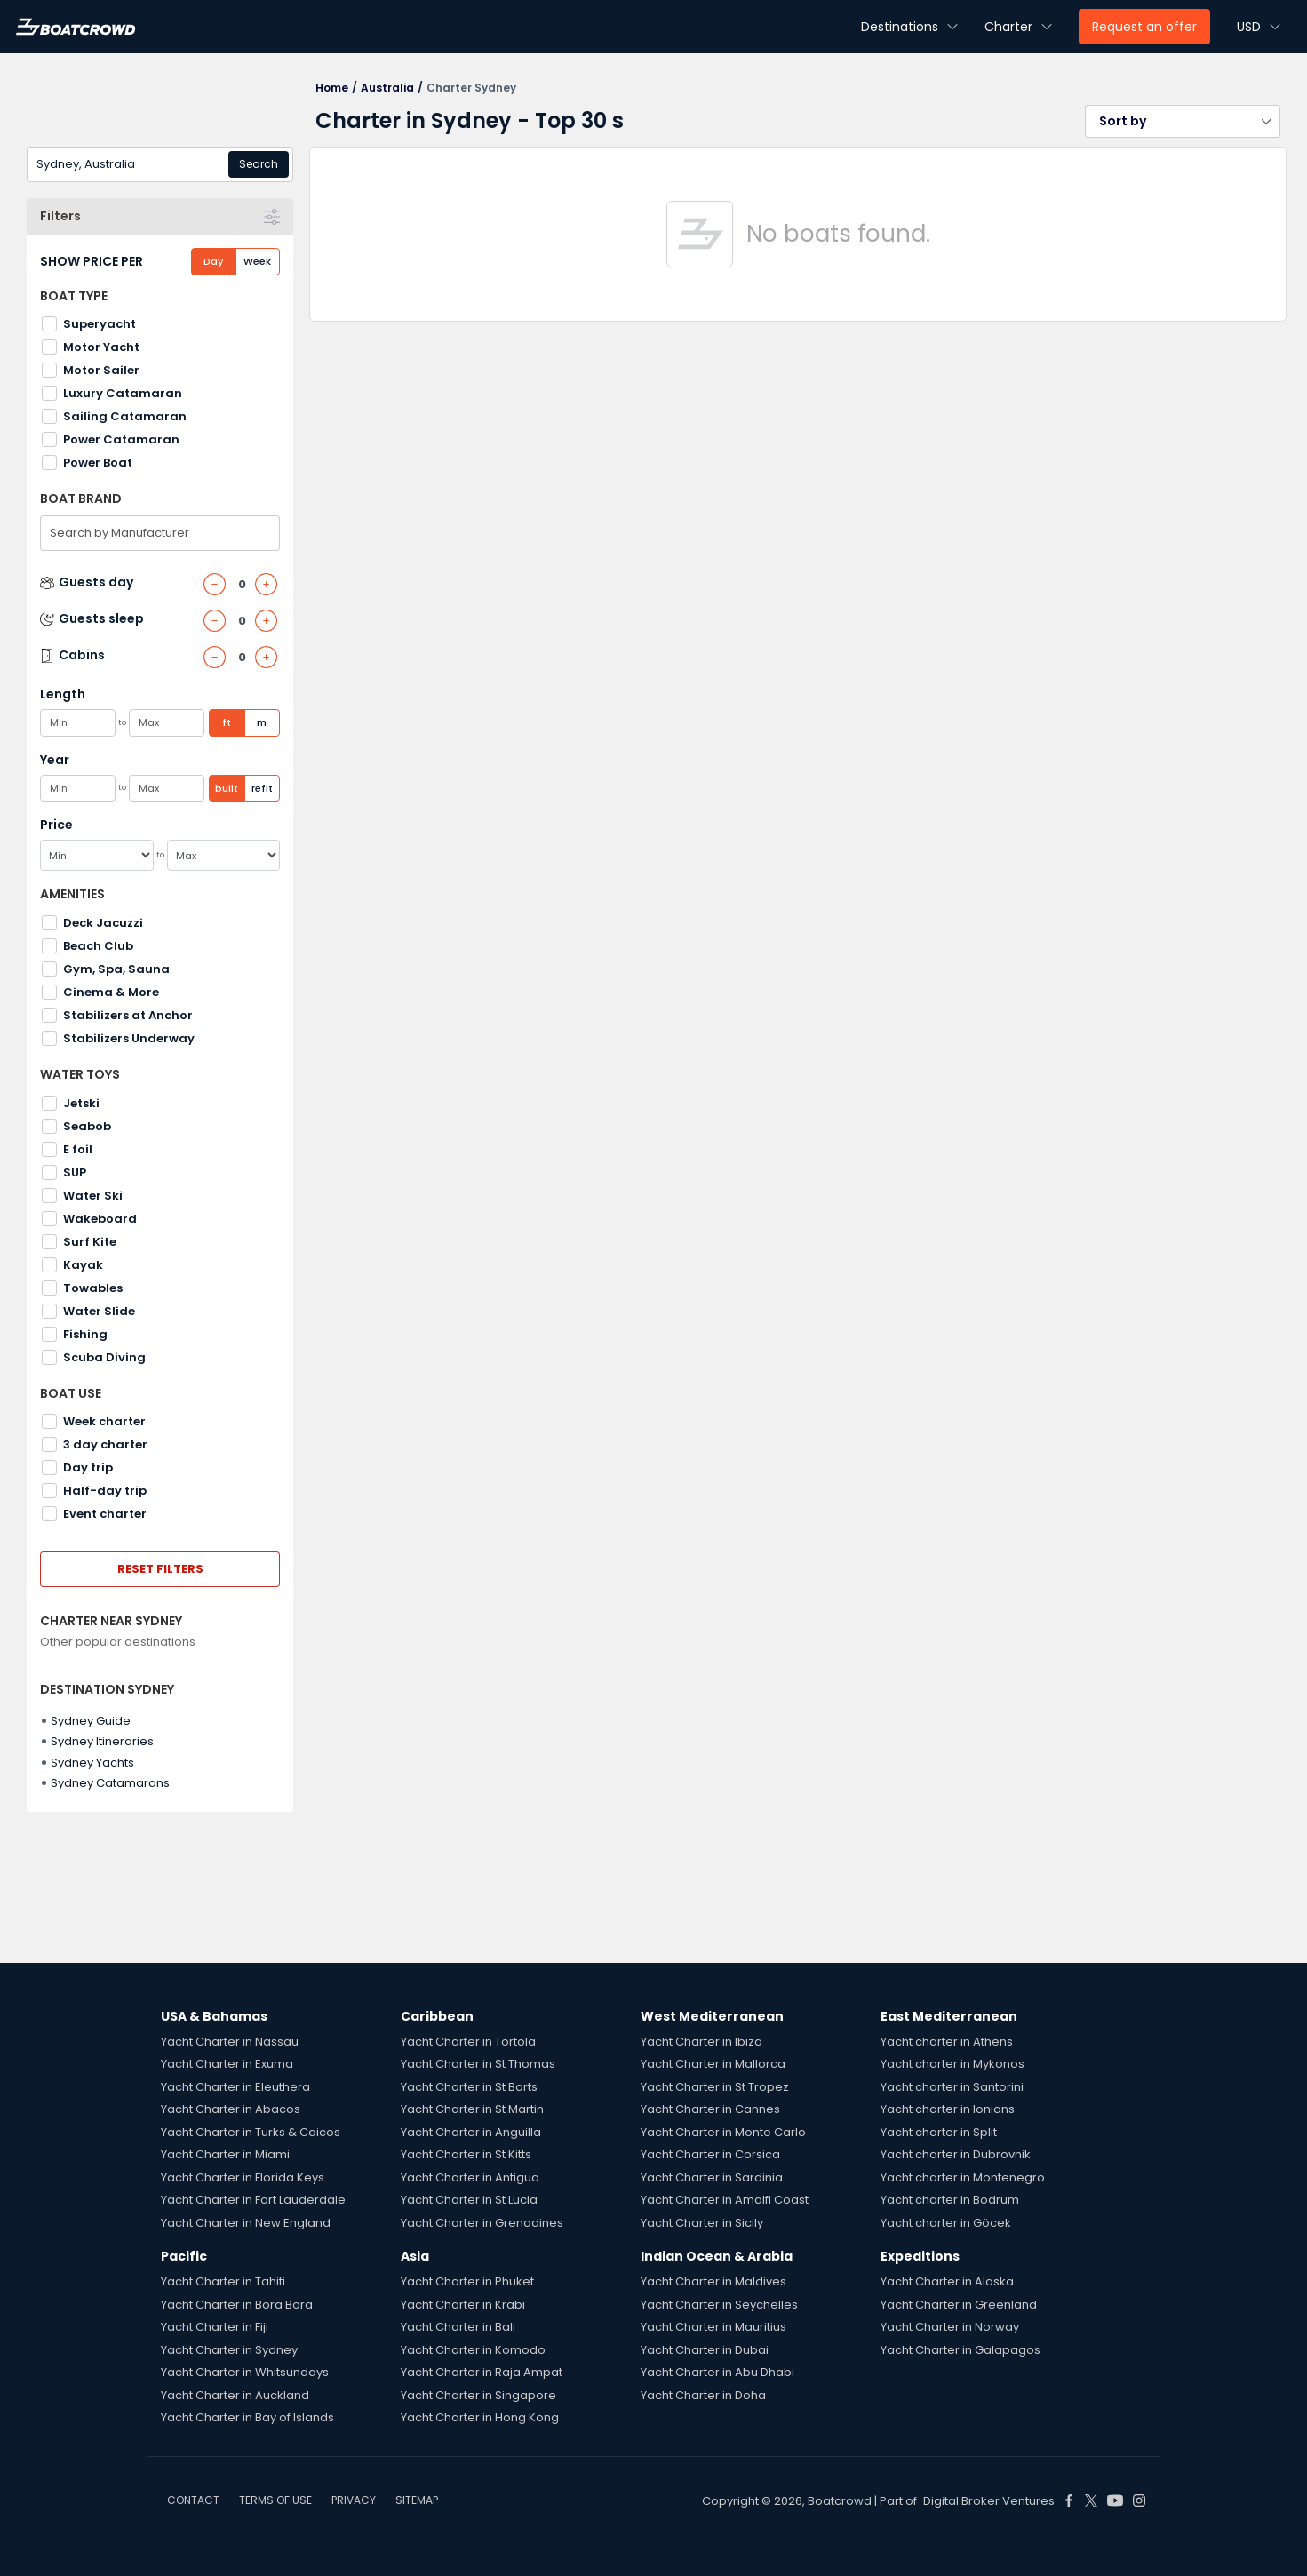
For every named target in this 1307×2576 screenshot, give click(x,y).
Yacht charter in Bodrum (950, 2199)
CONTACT (193, 2500)
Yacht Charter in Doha (703, 2395)
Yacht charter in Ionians (948, 2109)
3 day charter (105, 1444)
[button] (1182, 121)
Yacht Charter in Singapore (478, 2395)
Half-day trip (105, 1490)
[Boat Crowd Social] (1069, 2500)
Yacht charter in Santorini (952, 2086)
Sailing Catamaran (125, 416)
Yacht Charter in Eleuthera (235, 2086)
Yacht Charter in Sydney (229, 2349)
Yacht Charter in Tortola (468, 2041)
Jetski (81, 1103)
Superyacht (99, 323)
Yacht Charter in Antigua (470, 2177)
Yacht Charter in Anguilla (471, 2132)
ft (226, 722)
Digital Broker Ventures (989, 2500)
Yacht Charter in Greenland (959, 2304)
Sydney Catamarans (110, 1782)
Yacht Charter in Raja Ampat (481, 2372)
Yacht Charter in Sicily (702, 2222)
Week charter (104, 1421)
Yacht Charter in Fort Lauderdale (253, 2199)
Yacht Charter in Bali (458, 2326)
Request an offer (1144, 27)
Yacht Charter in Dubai (705, 2349)
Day (213, 261)
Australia (387, 87)
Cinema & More (111, 992)
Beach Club (98, 945)
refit (262, 788)
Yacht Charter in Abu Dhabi (717, 2372)
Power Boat (97, 462)
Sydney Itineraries (102, 1741)
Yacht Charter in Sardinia (712, 2177)
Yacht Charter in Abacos (230, 2109)
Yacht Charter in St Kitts (466, 2154)
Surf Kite (89, 1241)
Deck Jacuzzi (103, 922)
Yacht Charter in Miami (225, 2154)
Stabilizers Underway (129, 1038)
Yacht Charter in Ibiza (701, 2041)
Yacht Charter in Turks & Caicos (250, 2132)
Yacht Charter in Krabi (463, 2304)
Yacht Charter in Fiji (214, 2326)
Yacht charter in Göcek (946, 2222)
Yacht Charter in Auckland (235, 2395)
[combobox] (160, 164)
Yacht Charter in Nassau (230, 2041)
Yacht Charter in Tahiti (223, 2281)
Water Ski (93, 1195)
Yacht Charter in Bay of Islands (247, 2417)
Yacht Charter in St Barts (469, 2086)
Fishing (85, 1334)
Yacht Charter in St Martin (472, 2109)
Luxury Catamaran (122, 393)
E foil (77, 1149)
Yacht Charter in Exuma (227, 2063)
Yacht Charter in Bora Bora (237, 2304)
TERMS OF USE (275, 2500)
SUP (74, 1172)
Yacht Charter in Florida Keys (242, 2177)
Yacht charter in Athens (947, 2041)
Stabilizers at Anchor (128, 1015)
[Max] (224, 855)
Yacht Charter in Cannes (710, 2109)
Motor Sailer (101, 370)
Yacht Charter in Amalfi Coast (725, 2199)
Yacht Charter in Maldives (713, 2281)
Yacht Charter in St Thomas (478, 2063)
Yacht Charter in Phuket (467, 2281)
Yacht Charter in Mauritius (713, 2326)
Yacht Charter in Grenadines (482, 2222)
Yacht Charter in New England (246, 2222)
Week (257, 261)
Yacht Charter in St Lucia (469, 2199)
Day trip (88, 1467)
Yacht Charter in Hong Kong (480, 2417)
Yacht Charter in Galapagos (960, 2349)
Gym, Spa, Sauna (116, 969)
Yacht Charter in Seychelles (719, 2304)
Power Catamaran (121, 439)
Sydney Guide (91, 1720)
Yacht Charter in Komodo (473, 2349)
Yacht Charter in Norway (950, 2326)
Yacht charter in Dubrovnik (956, 2154)
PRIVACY (353, 2500)
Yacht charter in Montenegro (963, 2177)
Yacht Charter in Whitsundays (245, 2372)
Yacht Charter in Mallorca (713, 2063)
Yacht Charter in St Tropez (715, 2086)
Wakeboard (100, 1218)
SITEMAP (416, 2500)
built (226, 788)
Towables (93, 1288)
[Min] (97, 855)
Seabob (87, 1126)
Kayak (83, 1264)
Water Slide (99, 1311)
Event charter (105, 1513)
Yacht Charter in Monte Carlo (723, 2132)
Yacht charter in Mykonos (952, 2063)
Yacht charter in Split (939, 2132)
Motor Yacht (101, 347)
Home (331, 87)
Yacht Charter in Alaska (947, 2281)
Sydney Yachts (92, 1762)
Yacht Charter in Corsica (710, 2154)
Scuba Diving (104, 1357)
